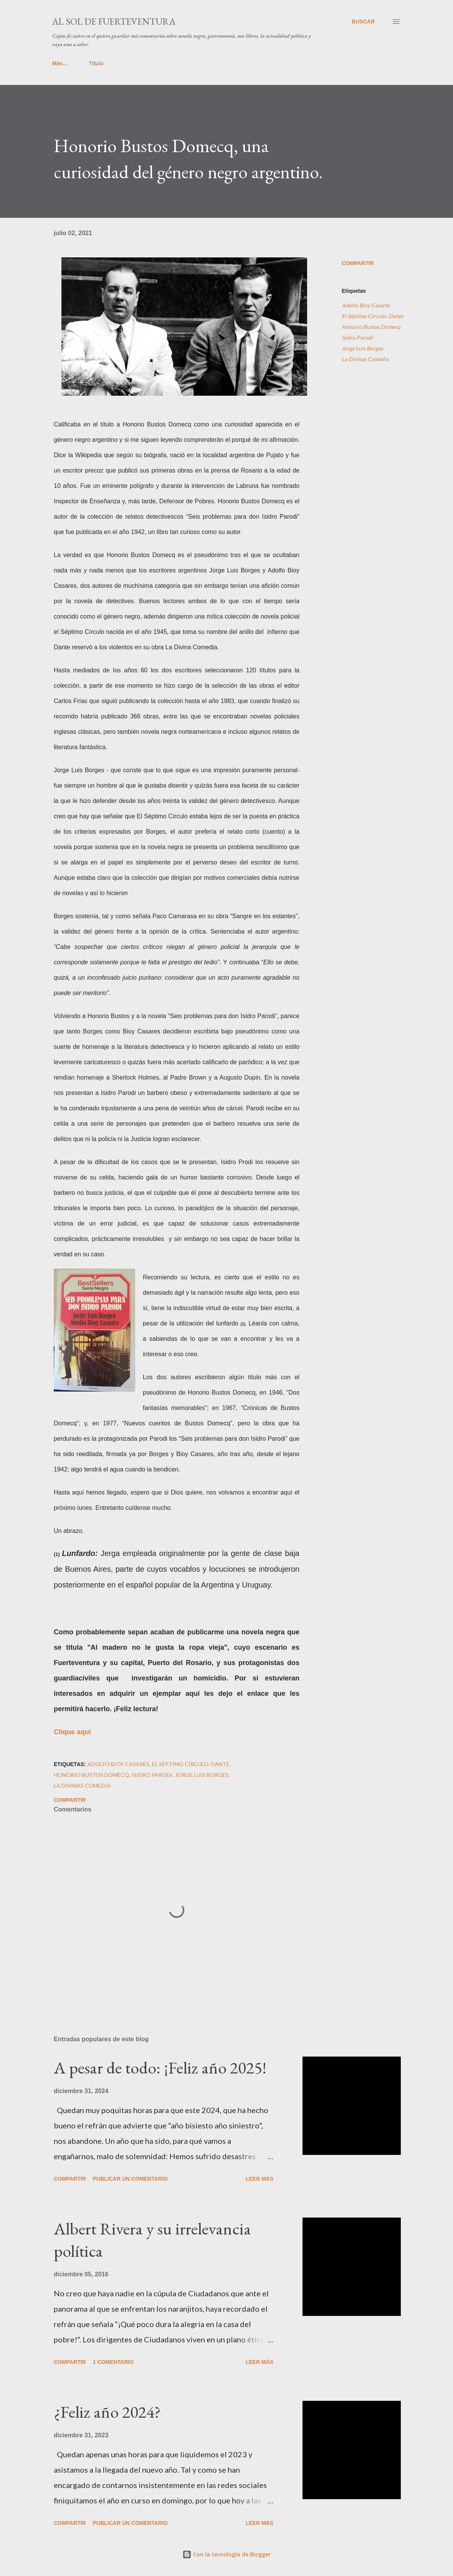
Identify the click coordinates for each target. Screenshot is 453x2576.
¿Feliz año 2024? (107, 2412)
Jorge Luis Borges (362, 348)
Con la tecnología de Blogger (226, 2554)
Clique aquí (72, 1732)
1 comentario (113, 2362)
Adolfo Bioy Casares (366, 305)
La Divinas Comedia (365, 359)
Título (64, 63)
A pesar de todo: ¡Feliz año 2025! (160, 2067)
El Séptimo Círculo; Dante (372, 316)
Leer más (259, 2179)
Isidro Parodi (357, 337)
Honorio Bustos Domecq (371, 326)
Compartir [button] (358, 263)
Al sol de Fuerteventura (113, 21)
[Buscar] (363, 21)
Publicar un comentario (130, 2179)
